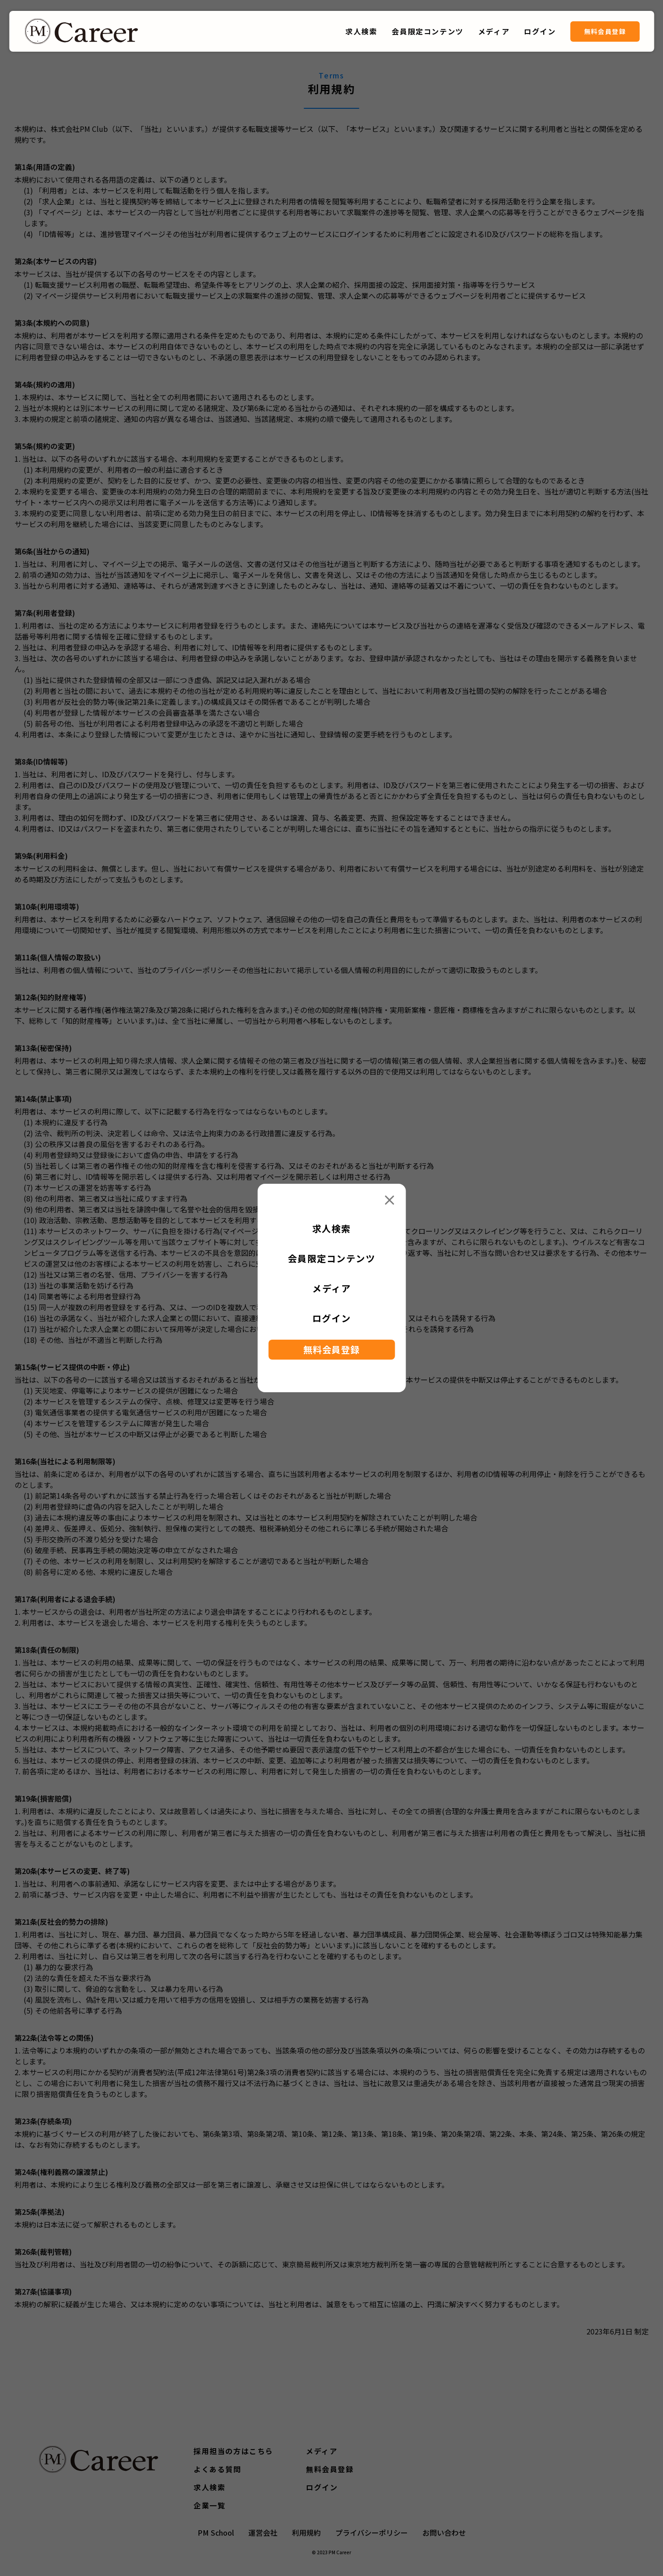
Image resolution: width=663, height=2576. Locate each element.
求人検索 (361, 31)
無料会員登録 (605, 31)
